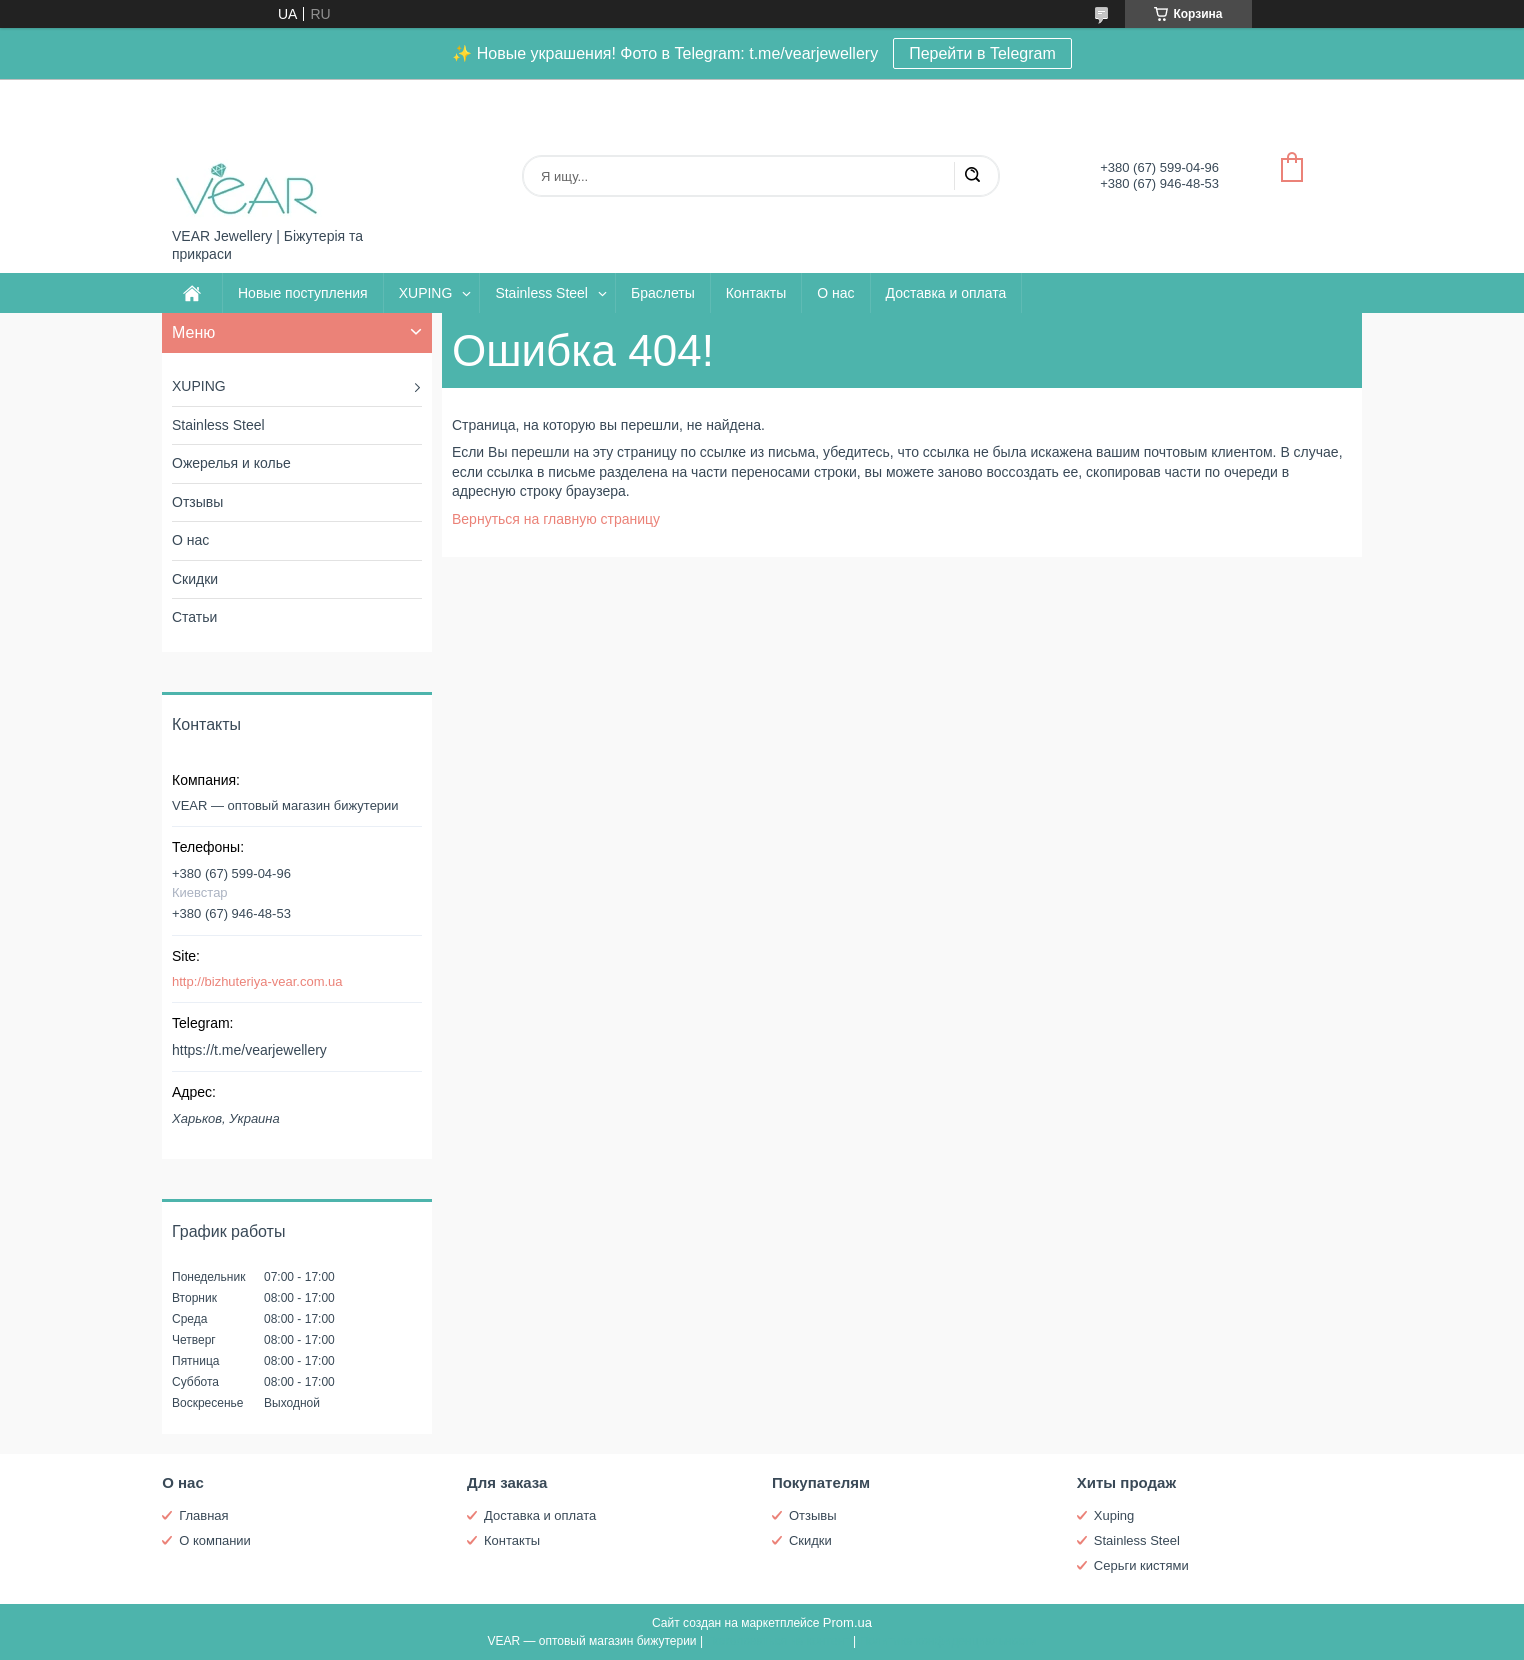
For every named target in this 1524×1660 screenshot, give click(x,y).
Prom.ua (847, 1622)
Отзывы (197, 502)
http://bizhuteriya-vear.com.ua (257, 981)
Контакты (756, 293)
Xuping (1114, 1515)
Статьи (194, 617)
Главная (203, 1515)
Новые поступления (303, 293)
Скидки (195, 579)
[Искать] (972, 176)
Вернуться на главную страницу (556, 519)
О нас (835, 293)
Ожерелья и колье (231, 463)
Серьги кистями (1141, 1565)
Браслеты (663, 293)
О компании (215, 1540)
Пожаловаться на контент (777, 1641)
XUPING (426, 293)
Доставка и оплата (946, 293)
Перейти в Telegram (982, 53)
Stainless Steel (541, 293)
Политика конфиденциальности (948, 1641)
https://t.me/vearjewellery (249, 1050)
